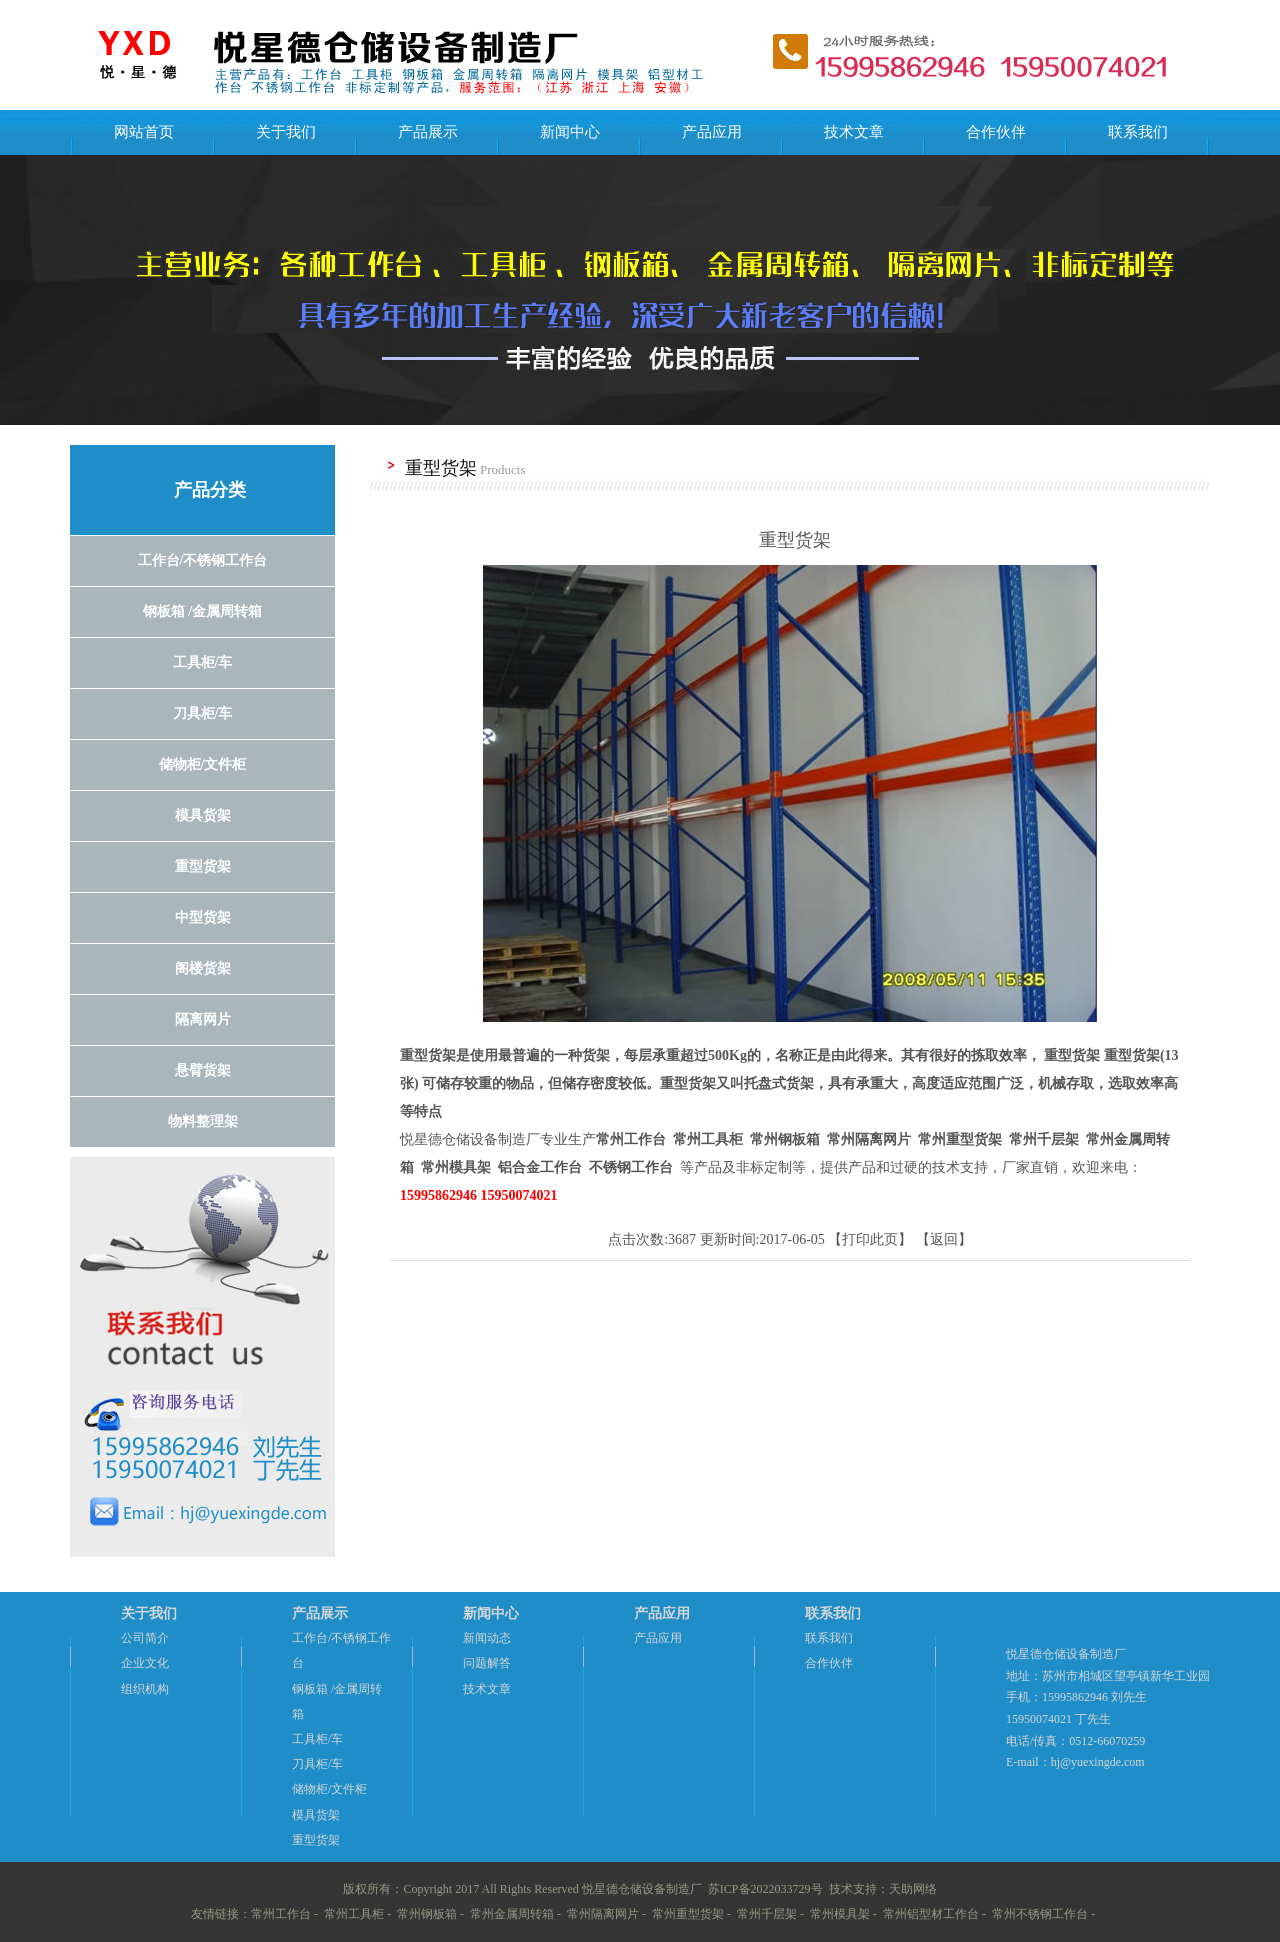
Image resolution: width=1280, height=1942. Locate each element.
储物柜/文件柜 (329, 1789)
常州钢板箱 (427, 1914)
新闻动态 (487, 1638)
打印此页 (870, 1239)
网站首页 (144, 132)
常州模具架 (840, 1914)
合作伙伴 (996, 132)
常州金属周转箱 (512, 1914)
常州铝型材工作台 (931, 1914)
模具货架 (316, 1815)
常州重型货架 (688, 1914)
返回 (944, 1239)
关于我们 (286, 132)
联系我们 (1138, 132)
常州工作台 (281, 1914)
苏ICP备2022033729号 (765, 1889)
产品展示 (428, 132)
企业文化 (145, 1663)
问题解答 (487, 1663)
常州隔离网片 (603, 1914)
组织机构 (145, 1689)
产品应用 (712, 132)
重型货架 (316, 1840)
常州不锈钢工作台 (1040, 1914)
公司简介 (145, 1638)
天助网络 (913, 1889)
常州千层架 (767, 1914)
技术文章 (854, 132)
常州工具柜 (354, 1914)
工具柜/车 (317, 1739)
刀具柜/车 (317, 1764)
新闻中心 (570, 132)
